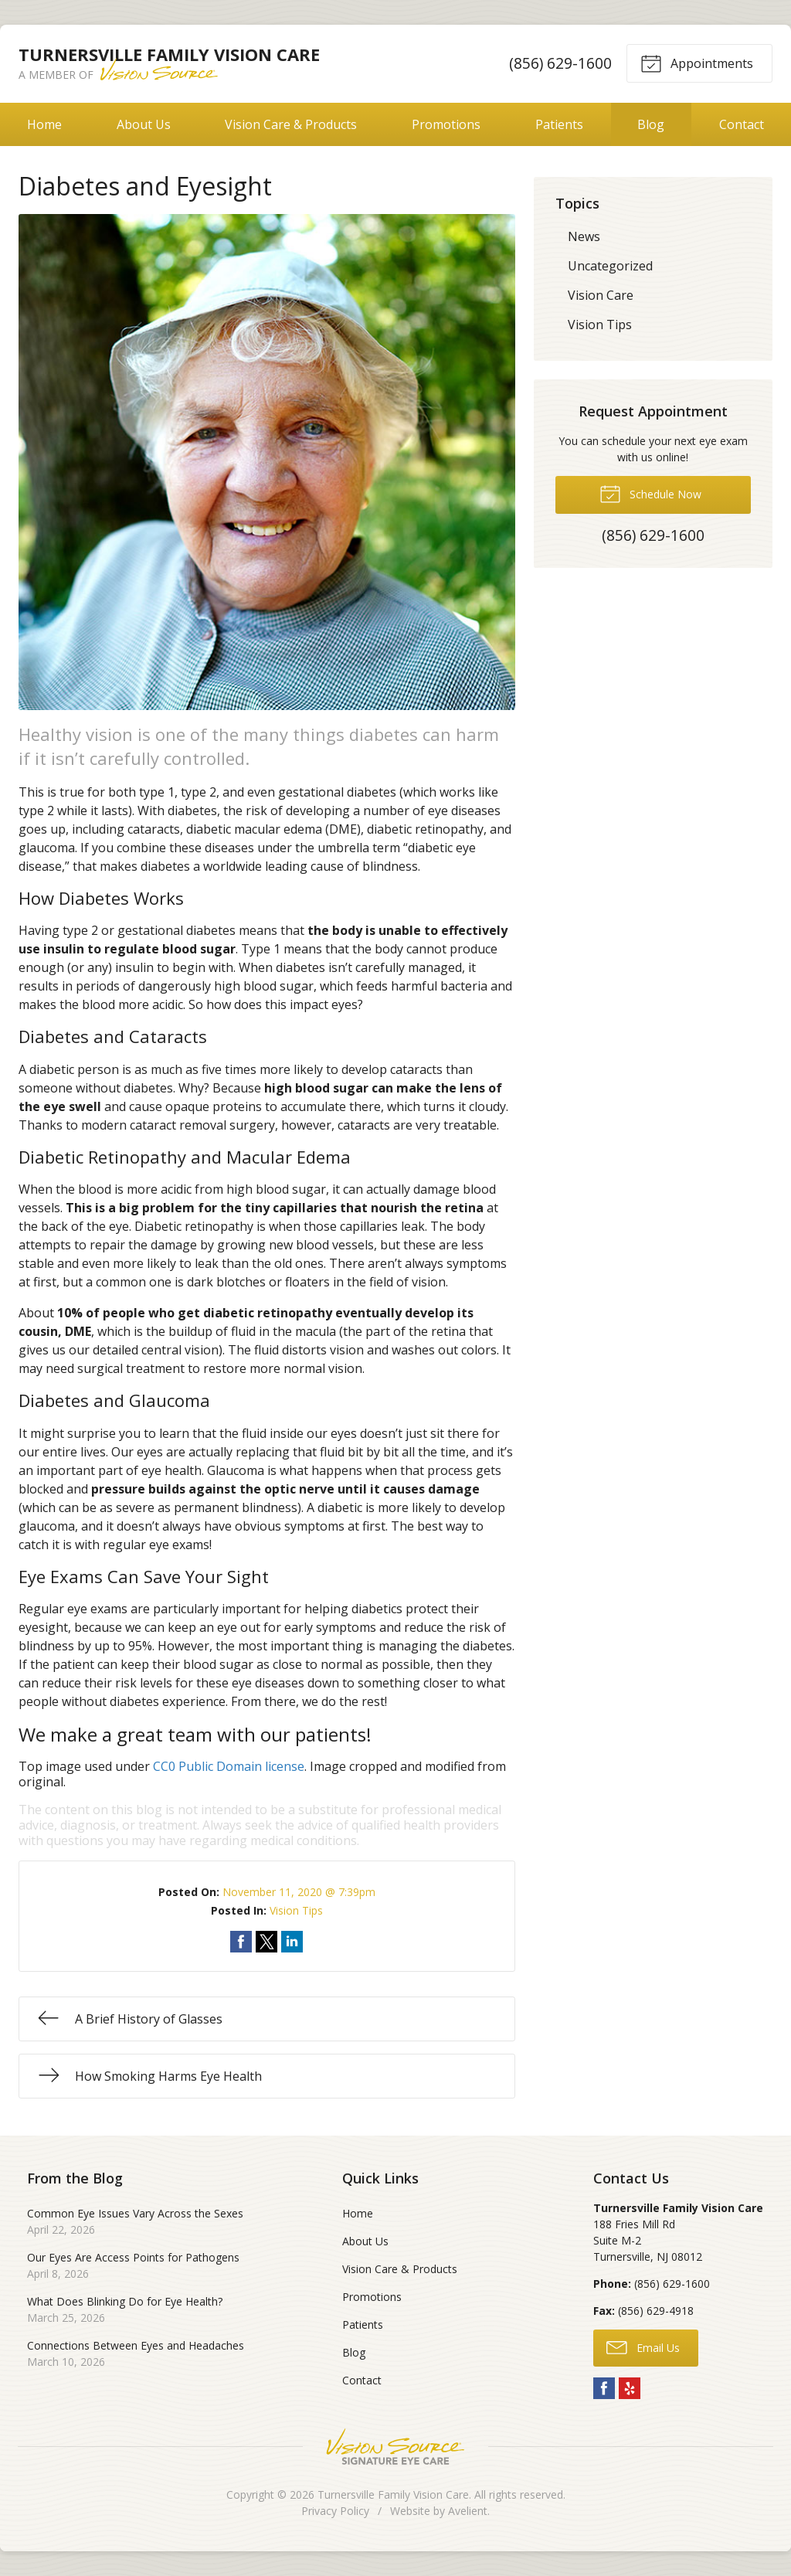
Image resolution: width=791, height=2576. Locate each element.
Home (44, 124)
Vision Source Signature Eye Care (395, 2446)
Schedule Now (650, 493)
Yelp (629, 2388)
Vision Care (600, 295)
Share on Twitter (266, 1941)
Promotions (446, 124)
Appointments (696, 62)
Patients (559, 124)
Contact (362, 2380)
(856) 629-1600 (560, 63)
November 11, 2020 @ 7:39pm (298, 1891)
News (584, 236)
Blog (650, 124)
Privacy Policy (335, 2510)
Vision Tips (296, 1910)
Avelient (467, 2510)
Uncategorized (610, 265)
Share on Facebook (241, 1941)
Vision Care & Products (291, 124)
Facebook (604, 2388)
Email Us (643, 2346)
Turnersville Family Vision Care (393, 2494)
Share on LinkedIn (292, 1941)
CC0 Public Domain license (228, 1766)
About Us (144, 124)
